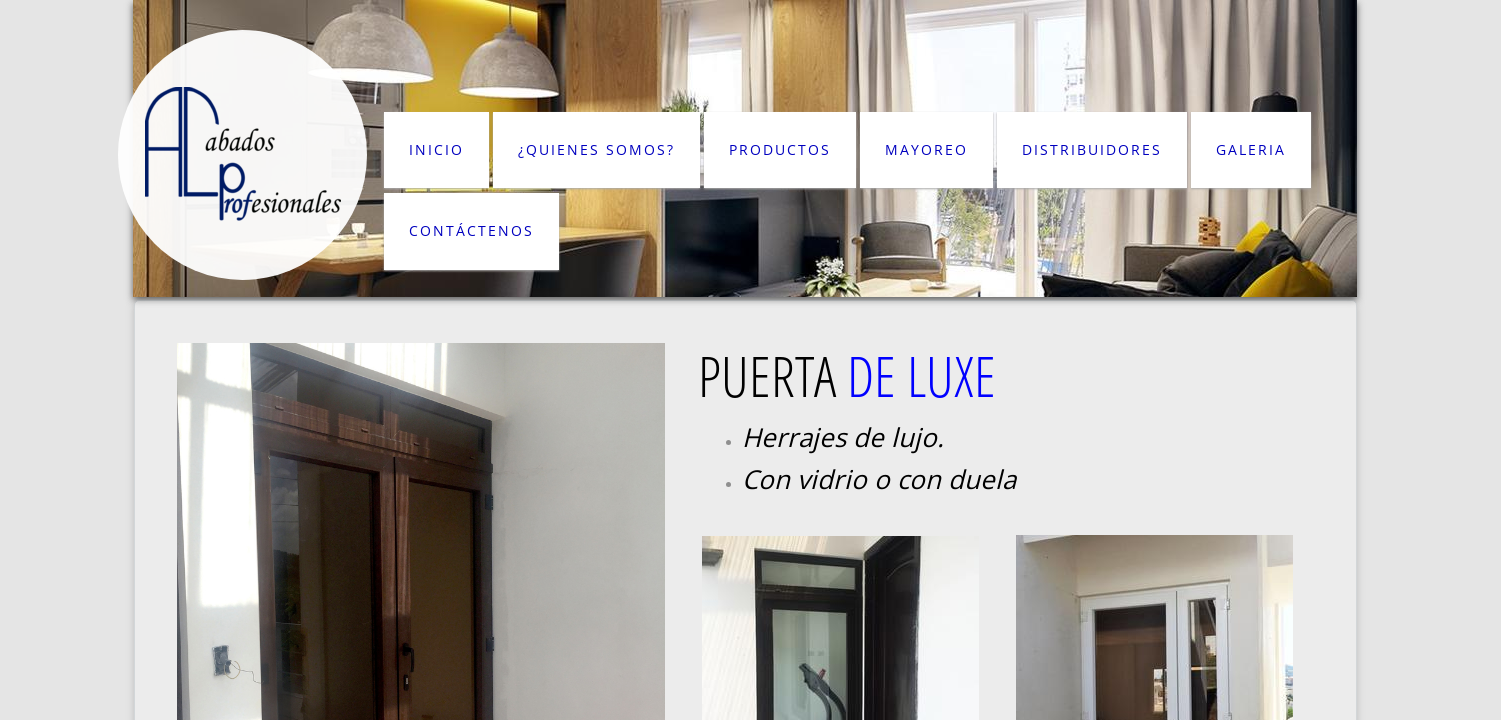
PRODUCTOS (780, 149)
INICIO (436, 149)
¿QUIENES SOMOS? (596, 149)
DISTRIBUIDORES (1092, 149)
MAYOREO (926, 149)
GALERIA (1251, 149)
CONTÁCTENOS (471, 230)
